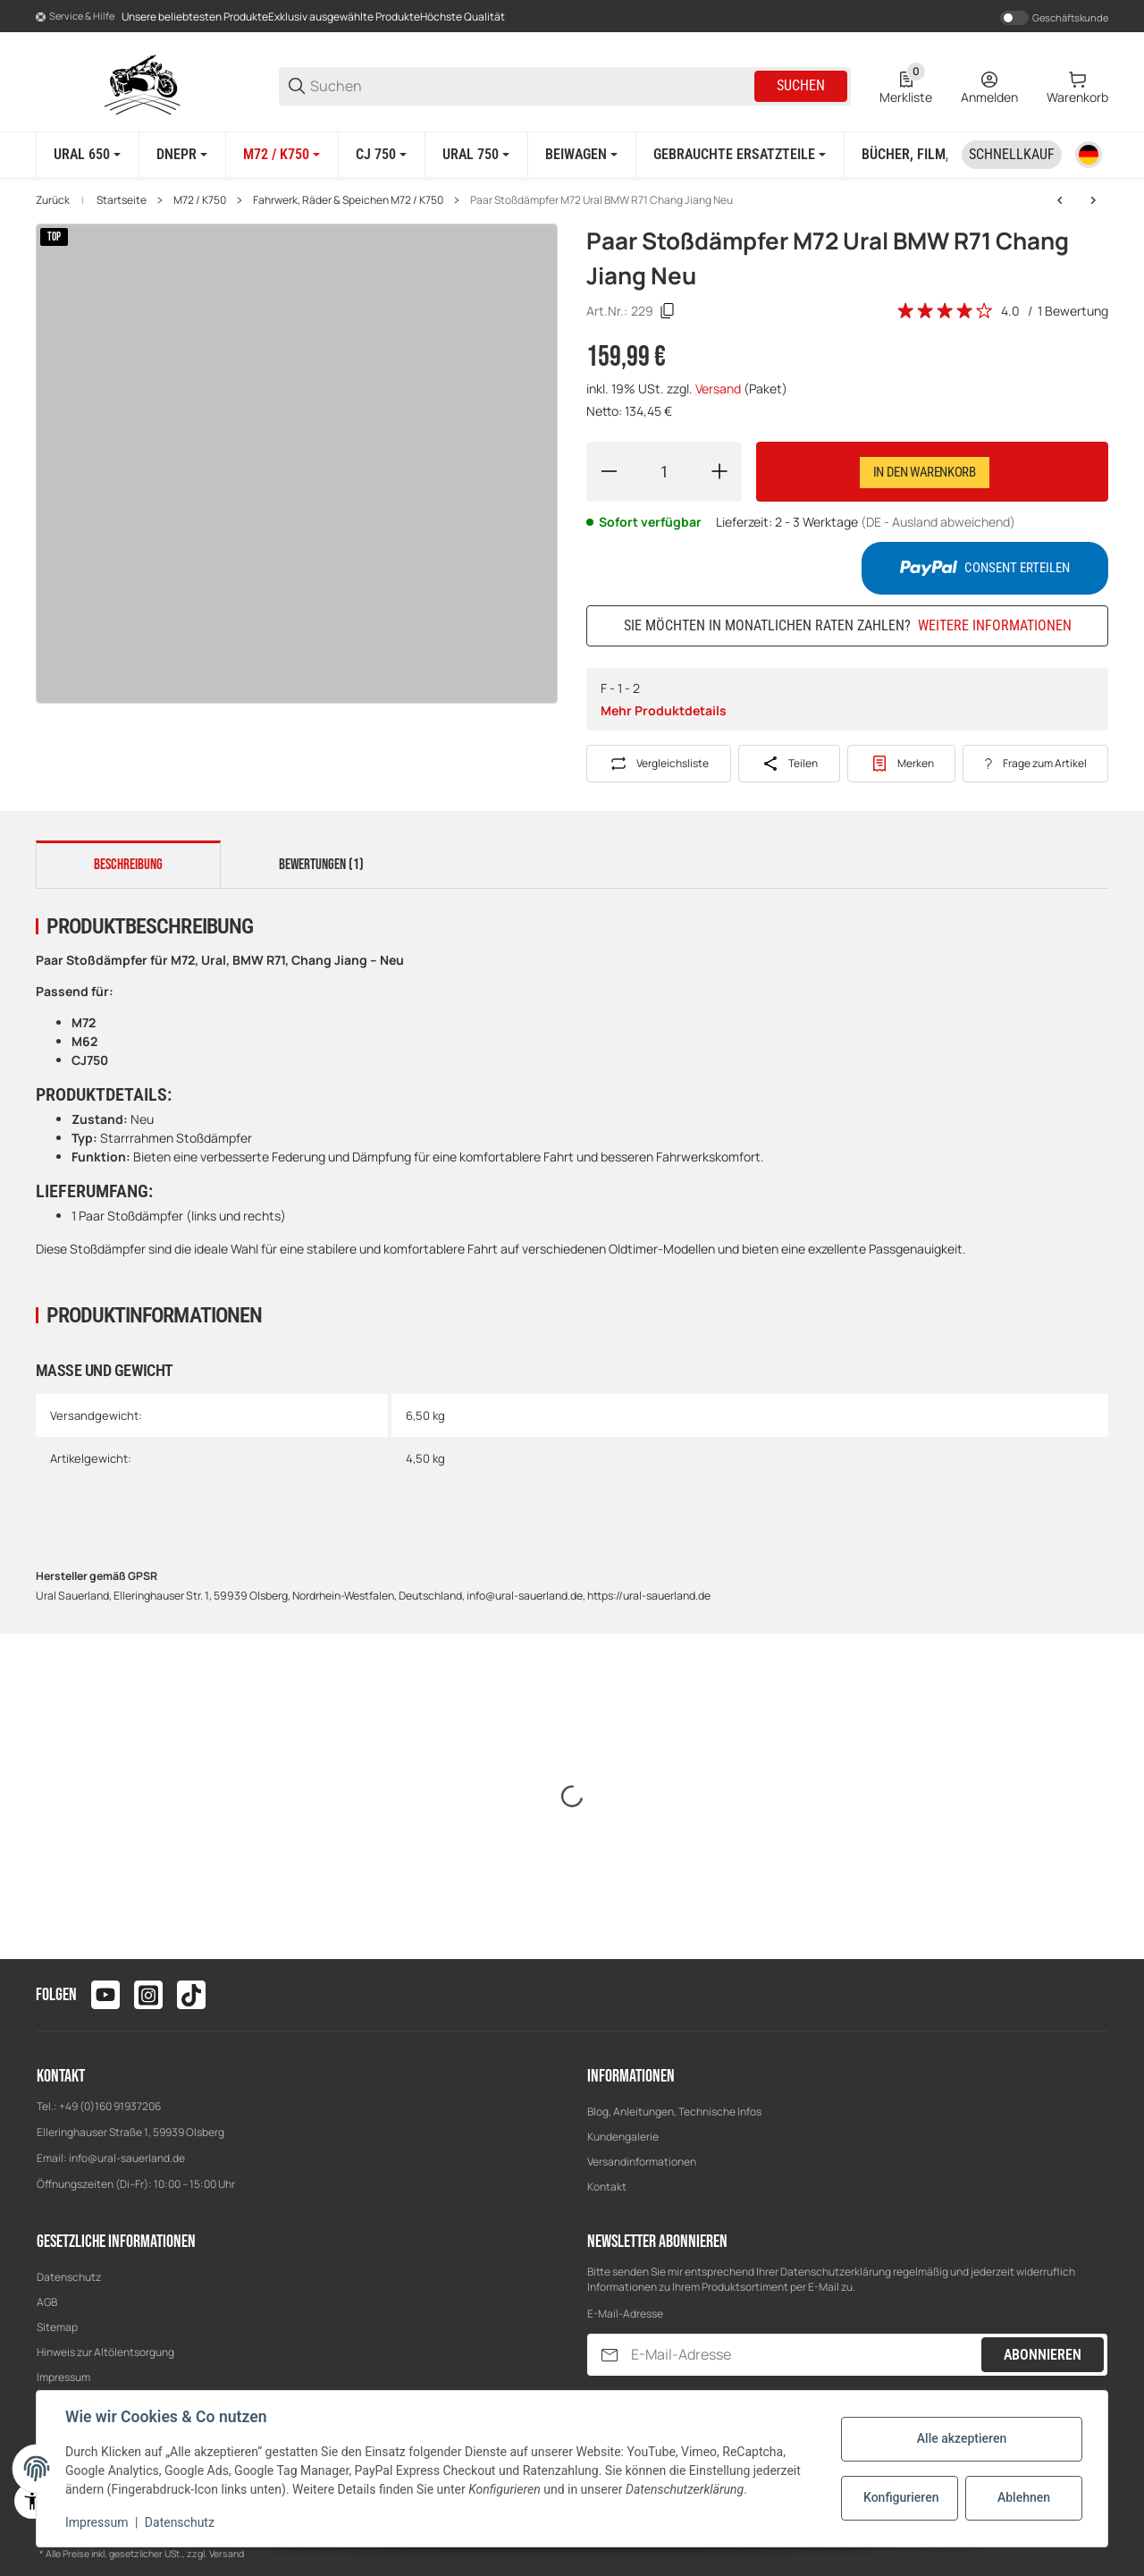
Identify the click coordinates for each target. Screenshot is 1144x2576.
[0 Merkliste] (905, 86)
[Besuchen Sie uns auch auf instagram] (148, 1995)
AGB (47, 2302)
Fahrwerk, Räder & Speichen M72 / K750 (348, 200)
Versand (719, 388)
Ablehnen (1023, 2497)
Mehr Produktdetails (664, 710)
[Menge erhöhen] (719, 471)
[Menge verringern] (609, 471)
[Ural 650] (87, 154)
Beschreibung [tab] (128, 865)
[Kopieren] (667, 311)
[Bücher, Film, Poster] (937, 154)
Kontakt (607, 2186)
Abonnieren (1042, 2354)
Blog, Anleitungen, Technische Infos (674, 2111)
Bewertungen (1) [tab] (321, 865)
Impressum (63, 2377)
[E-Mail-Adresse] (804, 2354)
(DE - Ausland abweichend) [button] (938, 521)
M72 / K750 (199, 200)
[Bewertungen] (945, 311)
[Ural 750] (476, 154)
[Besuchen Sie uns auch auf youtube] (105, 1995)
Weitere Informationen (995, 626)
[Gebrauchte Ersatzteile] (739, 154)
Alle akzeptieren (961, 2438)
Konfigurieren (900, 2497)
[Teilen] (789, 763)
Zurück (53, 200)
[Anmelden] (989, 86)
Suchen (801, 85)
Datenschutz (69, 2277)
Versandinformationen (641, 2161)
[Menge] (664, 471)
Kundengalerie (623, 2136)
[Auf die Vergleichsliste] (658, 763)
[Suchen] (531, 86)
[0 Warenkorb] (1077, 86)
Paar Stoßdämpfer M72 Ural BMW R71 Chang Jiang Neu (601, 200)
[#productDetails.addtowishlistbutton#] (901, 763)
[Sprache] (1088, 154)
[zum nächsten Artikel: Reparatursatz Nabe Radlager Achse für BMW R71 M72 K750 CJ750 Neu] (1093, 200)
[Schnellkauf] (1012, 154)
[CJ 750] (381, 154)
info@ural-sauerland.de (127, 2158)
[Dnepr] (182, 154)
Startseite (122, 200)
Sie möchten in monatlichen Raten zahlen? (848, 625)
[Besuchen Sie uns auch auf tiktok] (191, 1995)
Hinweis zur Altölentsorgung (105, 2352)
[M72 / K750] (281, 154)
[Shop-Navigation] (75, 17)
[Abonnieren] (609, 2354)
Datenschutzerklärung (835, 2271)
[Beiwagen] (581, 154)
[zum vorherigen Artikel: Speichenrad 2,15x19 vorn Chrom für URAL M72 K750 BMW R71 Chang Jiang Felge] (1060, 200)
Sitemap (57, 2327)
